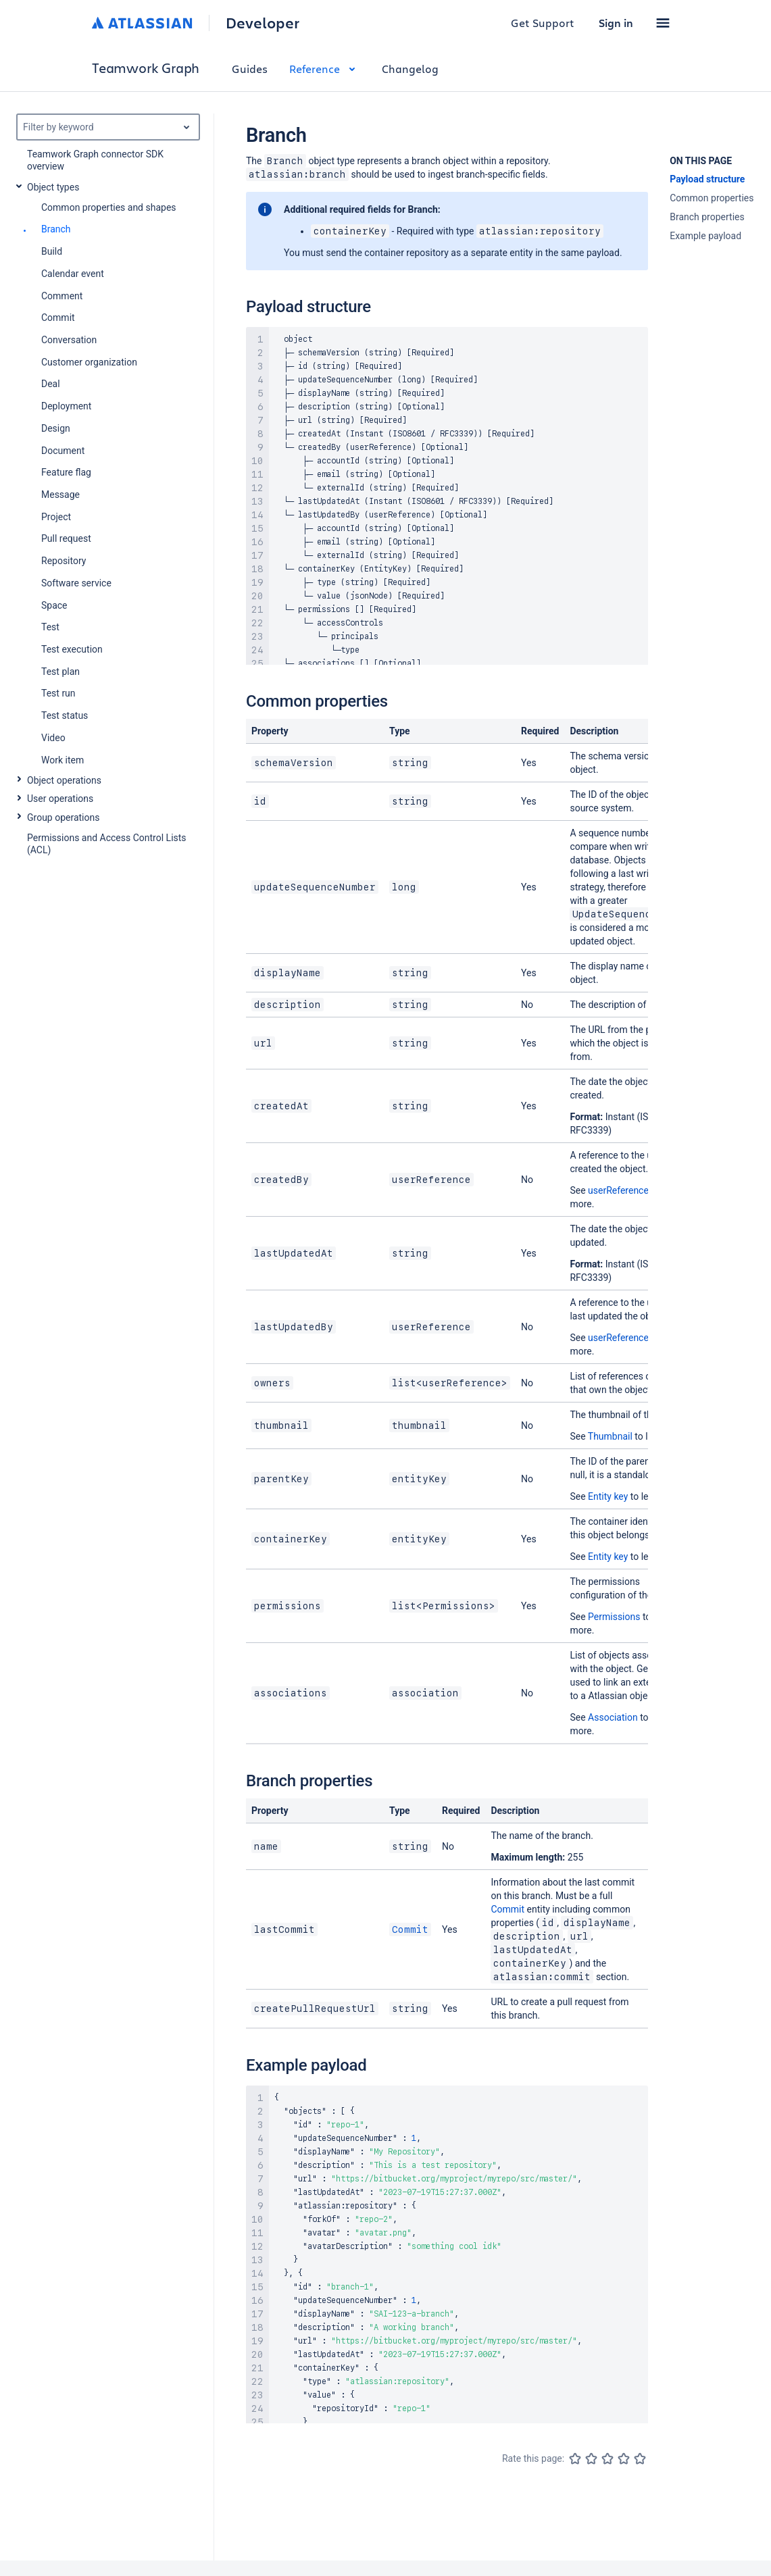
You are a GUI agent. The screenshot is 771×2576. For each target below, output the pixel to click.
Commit (410, 1929)
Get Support (542, 23)
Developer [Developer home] (262, 23)
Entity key (608, 1496)
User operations (60, 798)
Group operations (63, 817)
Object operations (64, 780)
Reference (324, 68)
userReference (618, 1190)
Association (613, 1717)
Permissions (614, 1616)
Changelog (410, 68)
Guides (250, 68)
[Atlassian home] (142, 23)
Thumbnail (610, 1436)
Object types (53, 187)
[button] (663, 23)
